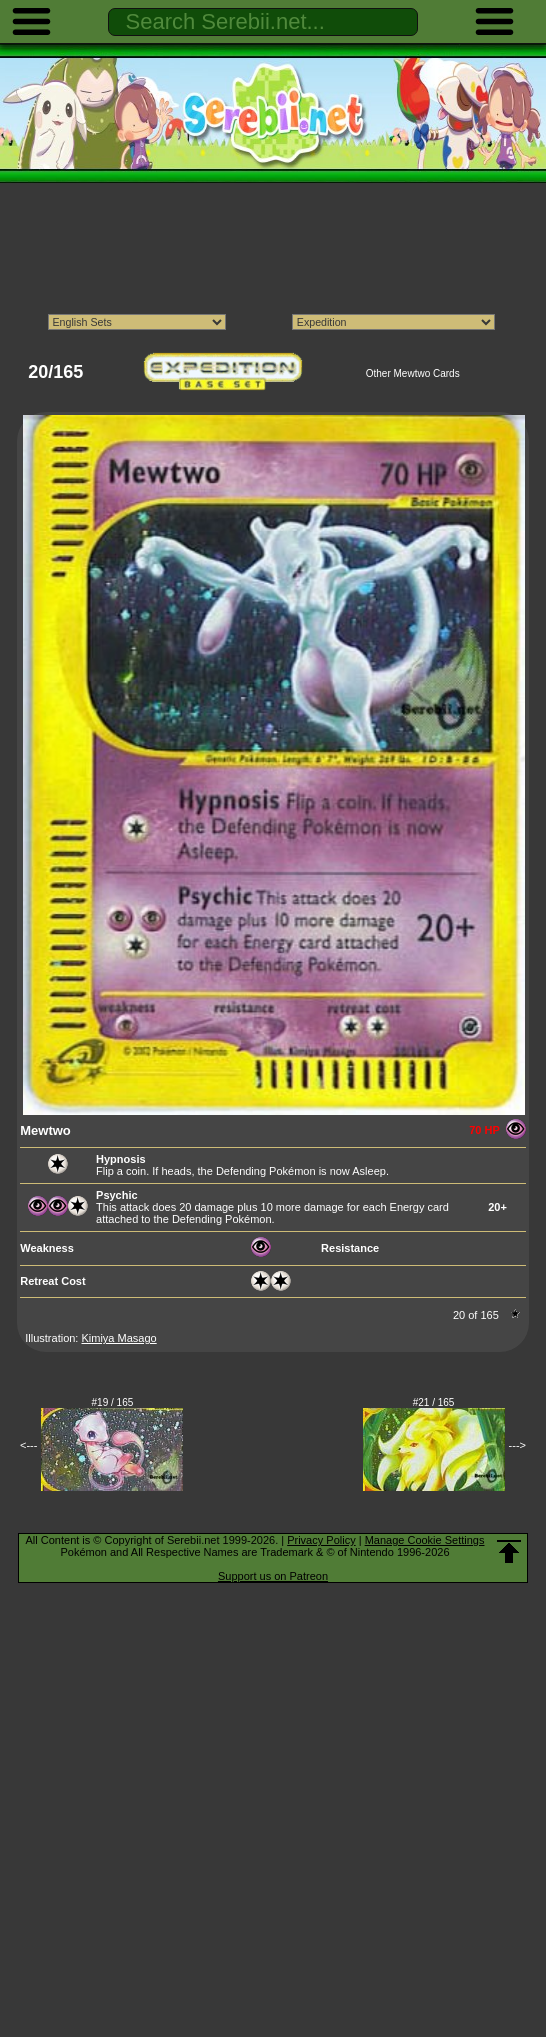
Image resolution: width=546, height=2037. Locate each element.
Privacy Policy (321, 1540)
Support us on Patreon (273, 1576)
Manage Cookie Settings (425, 1540)
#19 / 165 (113, 1402)
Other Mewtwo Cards (413, 373)
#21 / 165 (434, 1402)
